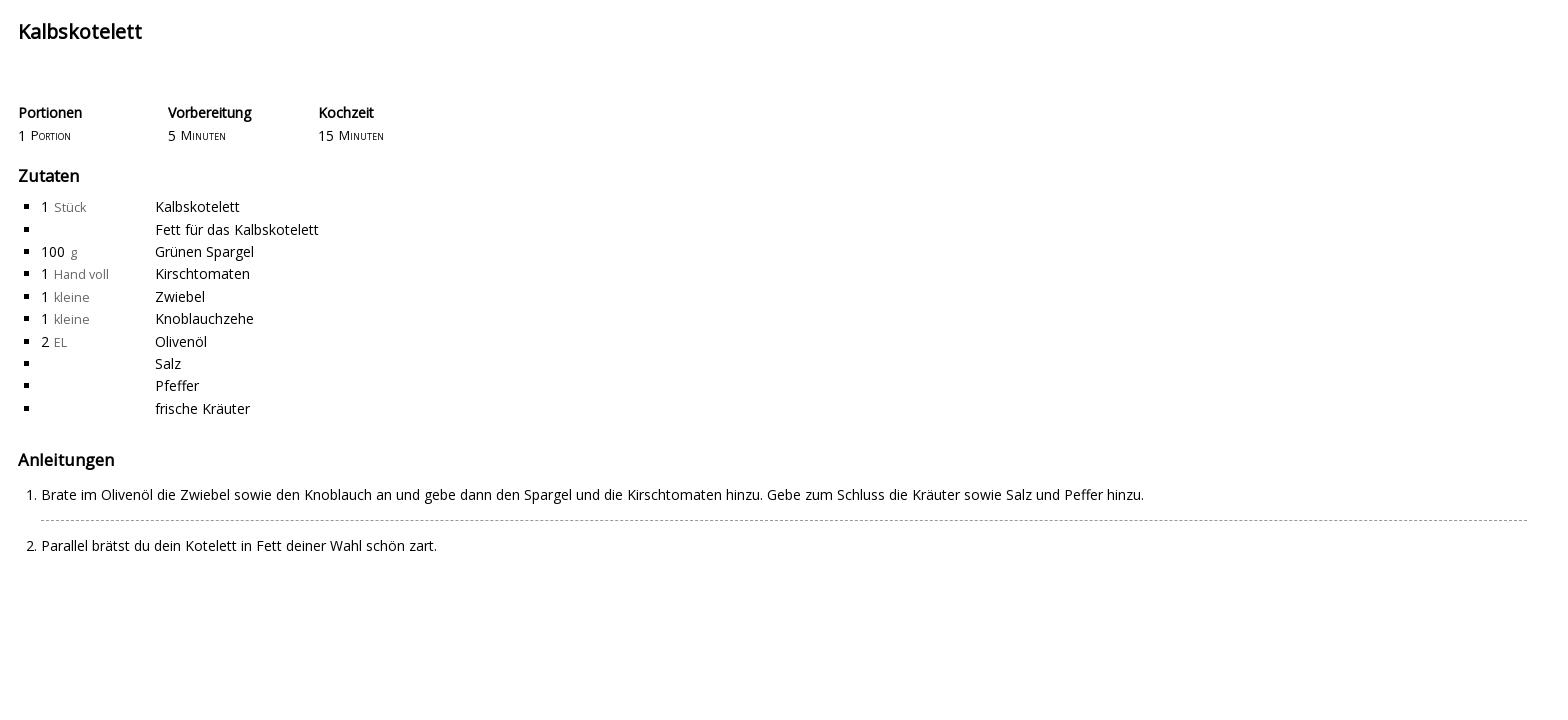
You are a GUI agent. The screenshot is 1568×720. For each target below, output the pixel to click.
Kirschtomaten (202, 273)
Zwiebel (180, 296)
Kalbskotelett (197, 206)
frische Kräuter (202, 408)
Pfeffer (177, 385)
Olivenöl (181, 341)
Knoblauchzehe (204, 318)
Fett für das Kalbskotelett (237, 229)
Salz (168, 363)
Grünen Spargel (204, 251)
